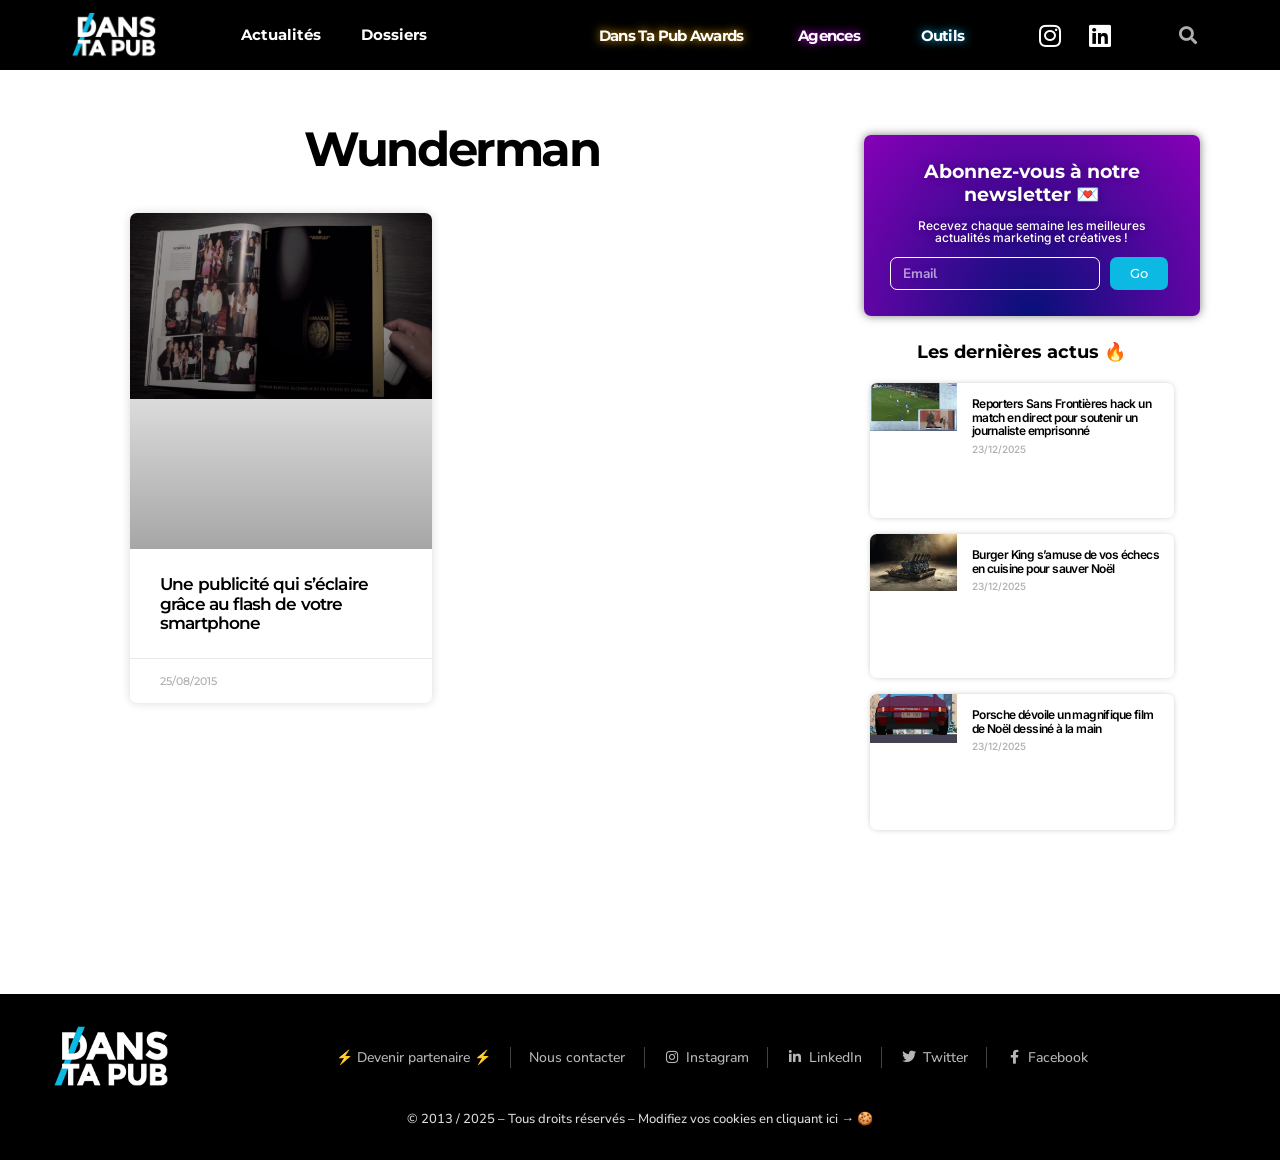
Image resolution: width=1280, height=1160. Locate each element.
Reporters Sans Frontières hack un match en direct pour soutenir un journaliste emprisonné (1061, 417)
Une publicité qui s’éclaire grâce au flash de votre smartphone (264, 603)
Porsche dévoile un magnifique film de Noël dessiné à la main (1063, 721)
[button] (1188, 35)
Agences (829, 35)
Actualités (281, 34)
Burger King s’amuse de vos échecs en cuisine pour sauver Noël (1065, 561)
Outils (943, 35)
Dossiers (394, 34)
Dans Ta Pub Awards (671, 35)
